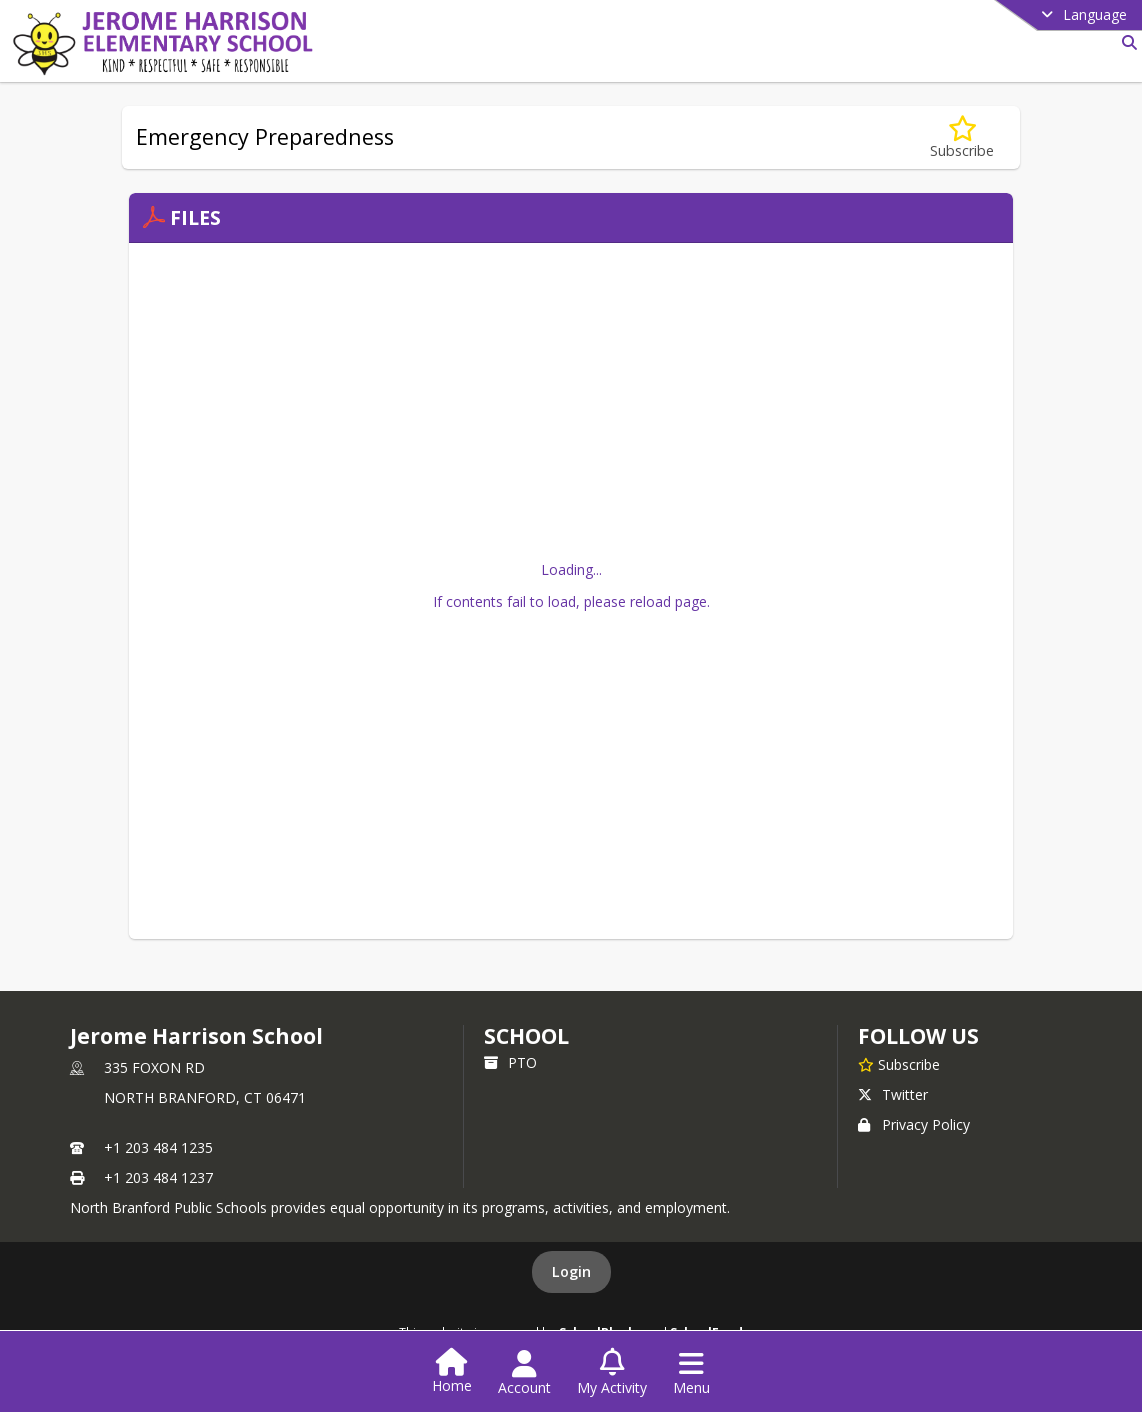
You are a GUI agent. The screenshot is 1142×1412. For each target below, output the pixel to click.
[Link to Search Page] (1125, 42)
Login (571, 1271)
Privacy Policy (914, 1124)
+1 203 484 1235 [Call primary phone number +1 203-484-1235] (158, 1147)
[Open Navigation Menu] (691, 1373)
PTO (510, 1062)
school (526, 1036)
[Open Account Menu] (524, 1373)
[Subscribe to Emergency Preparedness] (962, 137)
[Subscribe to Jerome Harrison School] (899, 1064)
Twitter (893, 1094)
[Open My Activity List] (612, 1373)
